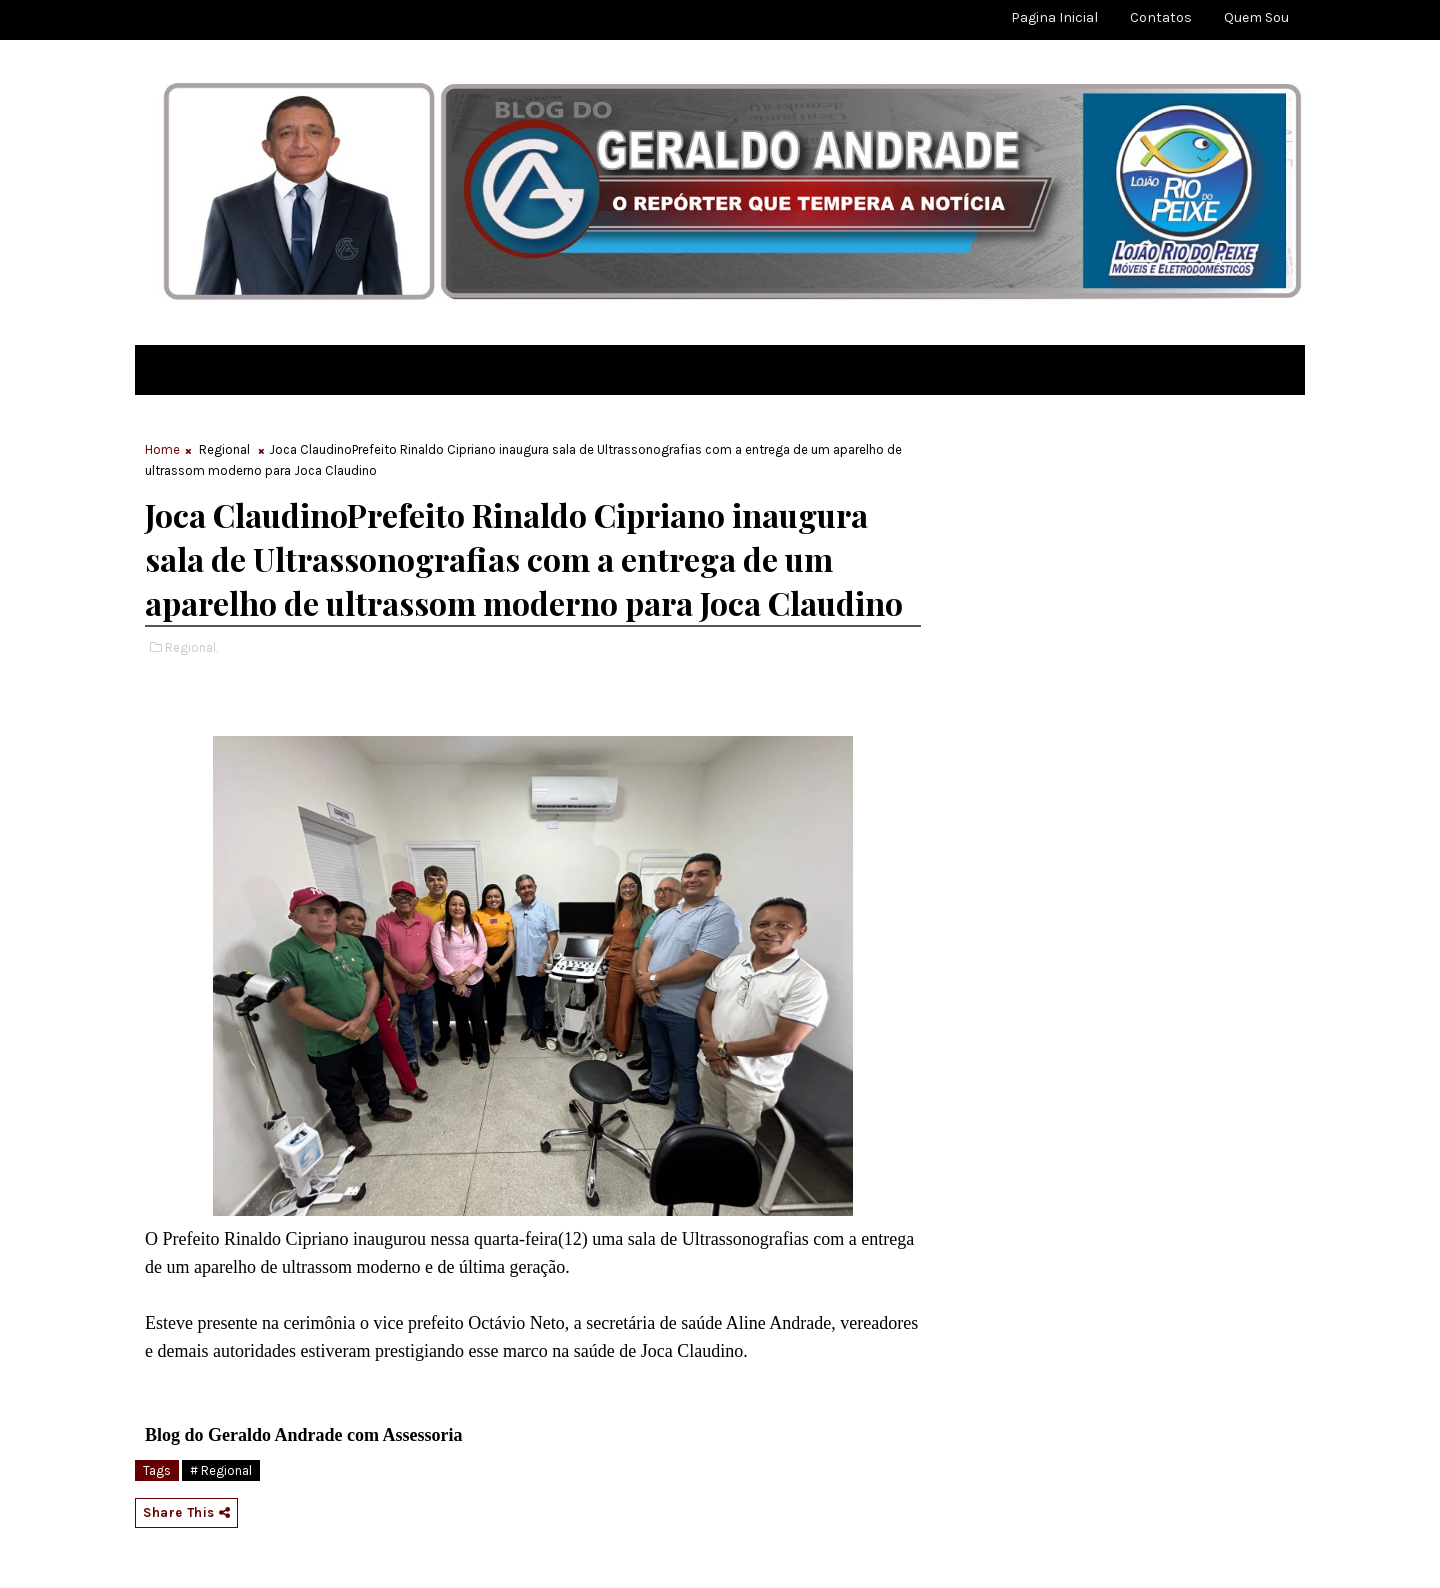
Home (162, 449)
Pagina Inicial (1054, 17)
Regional (224, 449)
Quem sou (1256, 17)
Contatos (1161, 17)
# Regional (221, 1470)
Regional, (191, 647)
